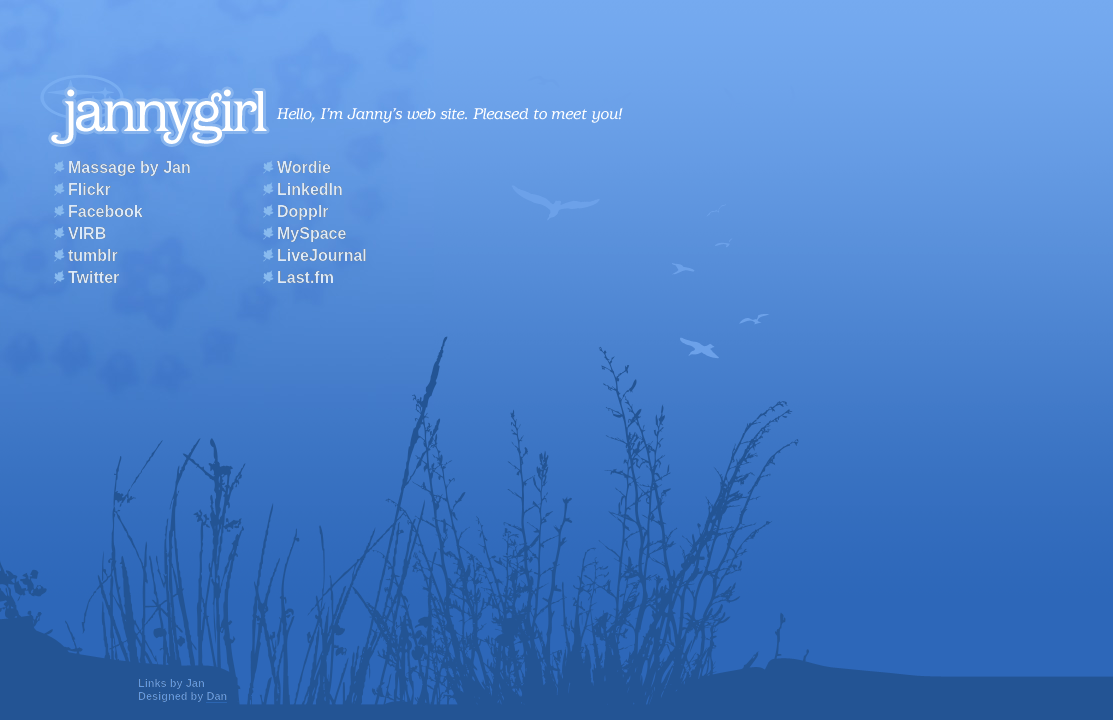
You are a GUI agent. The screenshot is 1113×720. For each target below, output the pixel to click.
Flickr (89, 189)
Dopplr (303, 211)
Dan (216, 696)
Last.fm (305, 277)
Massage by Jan (129, 167)
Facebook (105, 211)
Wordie (304, 167)
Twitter (93, 277)
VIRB (87, 233)
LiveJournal (322, 255)
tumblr (93, 255)
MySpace (311, 233)
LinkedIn (310, 189)
